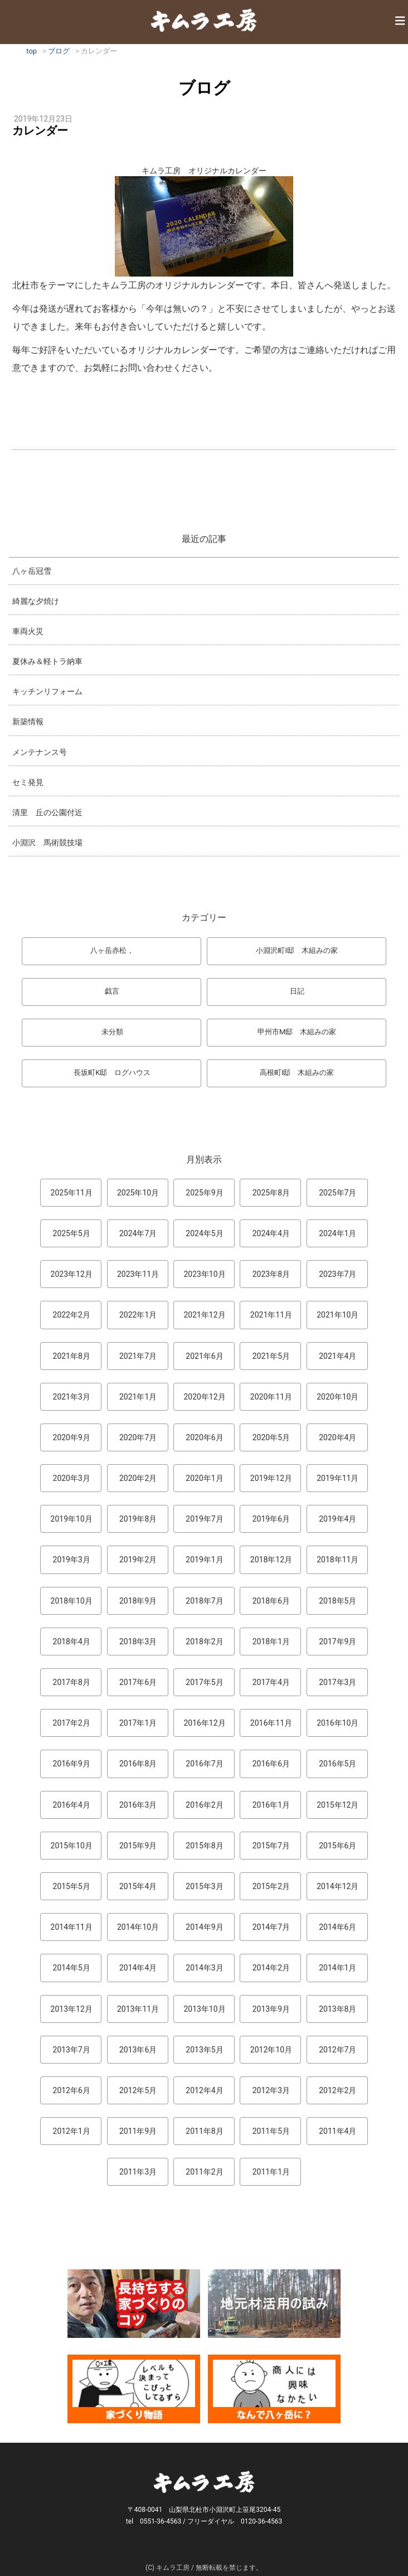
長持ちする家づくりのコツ (133, 2303)
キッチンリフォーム (47, 691)
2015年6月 (337, 1845)
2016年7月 (204, 1763)
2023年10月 (204, 1274)
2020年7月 (138, 1437)
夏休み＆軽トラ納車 (47, 661)
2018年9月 (138, 1600)
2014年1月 (337, 1967)
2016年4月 (71, 1804)
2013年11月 (138, 2008)
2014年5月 (71, 1967)
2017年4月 (271, 1682)
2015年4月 (138, 1886)
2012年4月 (204, 2090)
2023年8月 (271, 1274)
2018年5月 (337, 1600)
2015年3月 (204, 1886)
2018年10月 (72, 1600)
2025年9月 (204, 1192)
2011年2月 (204, 2171)
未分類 (112, 1032)
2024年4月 (271, 1233)
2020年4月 (337, 1437)
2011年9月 (138, 2131)
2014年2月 (271, 1967)
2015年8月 (204, 1845)
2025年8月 (271, 1192)
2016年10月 (337, 1722)
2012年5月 (138, 2090)
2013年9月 (271, 2008)
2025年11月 (72, 1192)
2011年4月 (337, 2131)
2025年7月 (337, 1192)
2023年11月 (138, 1274)
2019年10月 (72, 1518)
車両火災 (27, 631)
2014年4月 (138, 1967)
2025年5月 (71, 1233)
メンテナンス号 (39, 752)
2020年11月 (271, 1396)
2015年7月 (271, 1845)
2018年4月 (71, 1641)
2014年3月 (204, 1967)
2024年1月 (337, 1233)
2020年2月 (138, 1478)
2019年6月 (271, 1518)
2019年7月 (204, 1518)
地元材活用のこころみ (274, 2303)
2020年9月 (71, 1437)
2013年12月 (72, 2008)
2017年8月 (71, 1682)
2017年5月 (204, 1682)
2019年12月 (271, 1478)
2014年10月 (138, 1927)
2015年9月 (138, 1845)
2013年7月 (71, 2049)
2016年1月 (271, 1804)
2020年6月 (204, 1437)
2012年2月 (337, 2090)
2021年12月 (204, 1314)
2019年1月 (204, 1559)
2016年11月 (271, 1722)
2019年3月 (71, 1559)
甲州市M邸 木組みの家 (297, 1032)
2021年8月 (71, 1356)
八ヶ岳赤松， (112, 950)
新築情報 (27, 721)
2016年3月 (138, 1804)
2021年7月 (138, 1356)
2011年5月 (271, 2131)
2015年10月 (72, 1845)
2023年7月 (337, 1274)
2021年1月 (138, 1396)
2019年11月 (337, 1478)
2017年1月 (138, 1722)
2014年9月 (204, 1927)
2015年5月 (71, 1886)
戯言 (112, 991)
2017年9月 (337, 1641)
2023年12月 (72, 1274)
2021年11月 (271, 1314)
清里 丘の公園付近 (47, 812)
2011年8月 (204, 2131)
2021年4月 (337, 1356)
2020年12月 (204, 1396)
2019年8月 (138, 1518)
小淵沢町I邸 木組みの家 (297, 950)
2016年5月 (337, 1763)
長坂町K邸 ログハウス (112, 1072)
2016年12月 (204, 1722)
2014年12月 (337, 1886)
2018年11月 (337, 1559)
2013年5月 (204, 2049)
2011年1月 (271, 2171)
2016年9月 (71, 1763)
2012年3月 (271, 2090)
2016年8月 (138, 1763)
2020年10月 (337, 1396)
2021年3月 (71, 1396)
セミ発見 (27, 782)
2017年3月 (337, 1682)
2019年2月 (138, 1559)
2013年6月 (138, 2049)
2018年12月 (271, 1559)
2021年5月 (271, 1356)
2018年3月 (138, 1641)
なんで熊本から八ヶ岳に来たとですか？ (274, 2389)
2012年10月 (271, 2049)
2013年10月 (204, 2008)
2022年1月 (138, 1314)
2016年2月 (204, 1804)
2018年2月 (204, 1641)
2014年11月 (72, 1927)
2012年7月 (337, 2049)
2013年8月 (337, 2008)
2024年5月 (204, 1233)
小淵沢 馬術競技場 (47, 842)
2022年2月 (71, 1314)
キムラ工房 (204, 20)
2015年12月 (337, 1804)
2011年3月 (138, 2171)
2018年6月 (271, 1600)
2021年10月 (337, 1314)
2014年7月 (271, 1927)
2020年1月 (204, 1478)
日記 (297, 991)
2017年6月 (138, 1682)
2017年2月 (71, 1722)
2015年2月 (271, 1886)
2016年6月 (271, 1763)
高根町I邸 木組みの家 (297, 1072)
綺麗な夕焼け (35, 601)
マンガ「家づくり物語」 (133, 2389)
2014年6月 (337, 1927)
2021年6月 (204, 1356)
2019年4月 (337, 1518)
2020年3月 (71, 1478)
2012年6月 (71, 2090)
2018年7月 (204, 1600)
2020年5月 (271, 1437)
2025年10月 (138, 1192)
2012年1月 (71, 2131)
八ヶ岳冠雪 (31, 570)
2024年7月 (138, 1233)
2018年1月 (271, 1641)
